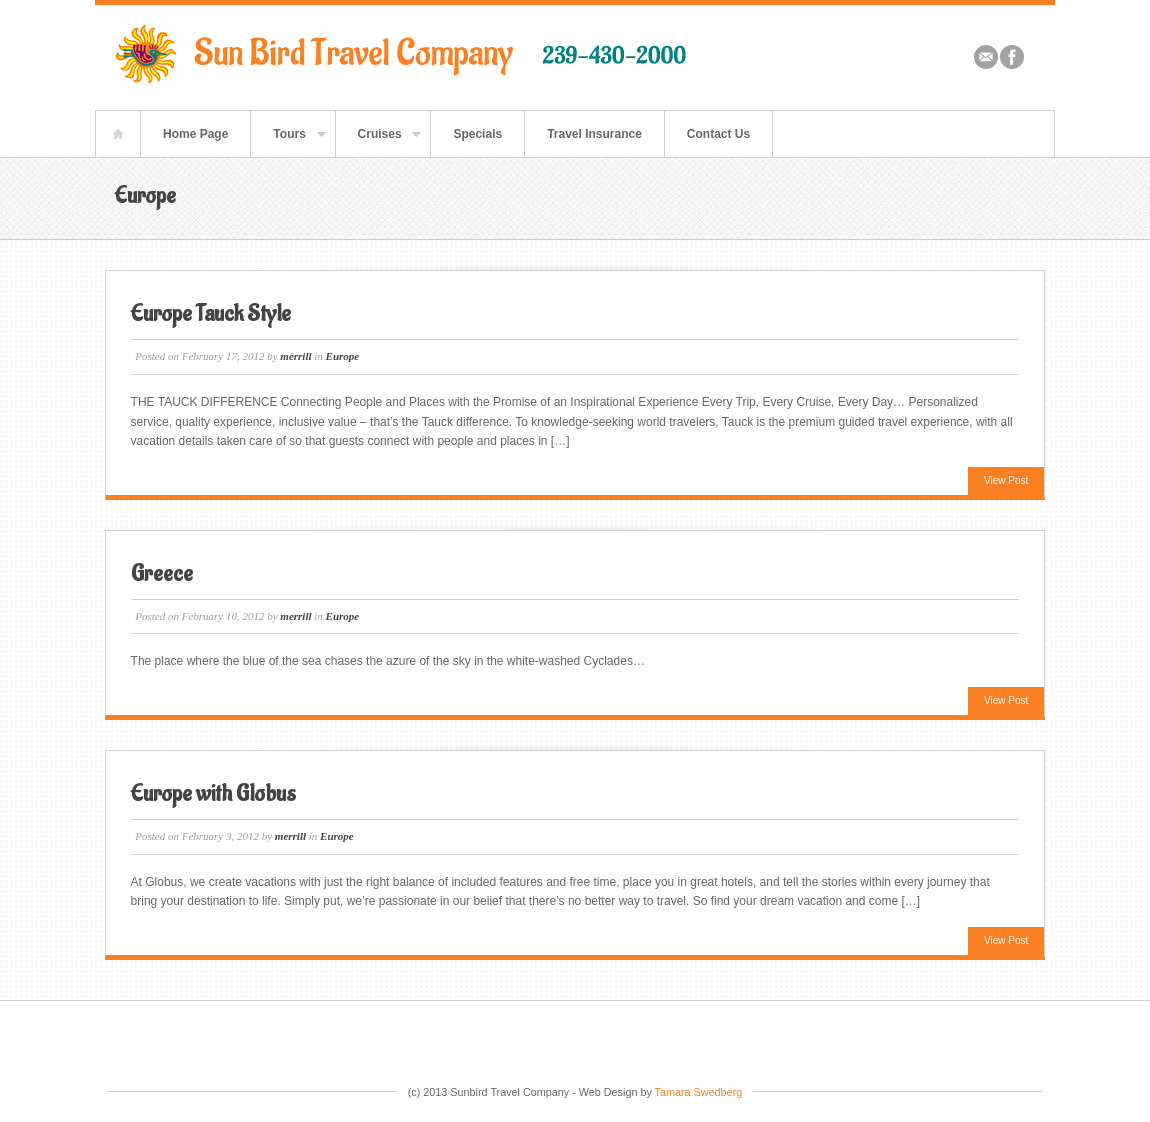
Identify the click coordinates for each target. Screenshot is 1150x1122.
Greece (162, 574)
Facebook (1012, 57)
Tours (288, 142)
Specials (477, 134)
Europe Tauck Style (211, 314)
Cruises (379, 142)
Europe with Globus (213, 794)
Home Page (195, 134)
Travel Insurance (594, 134)
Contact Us (718, 134)
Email (986, 57)
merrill (295, 356)
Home (118, 134)
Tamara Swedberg (699, 1092)
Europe (343, 356)
